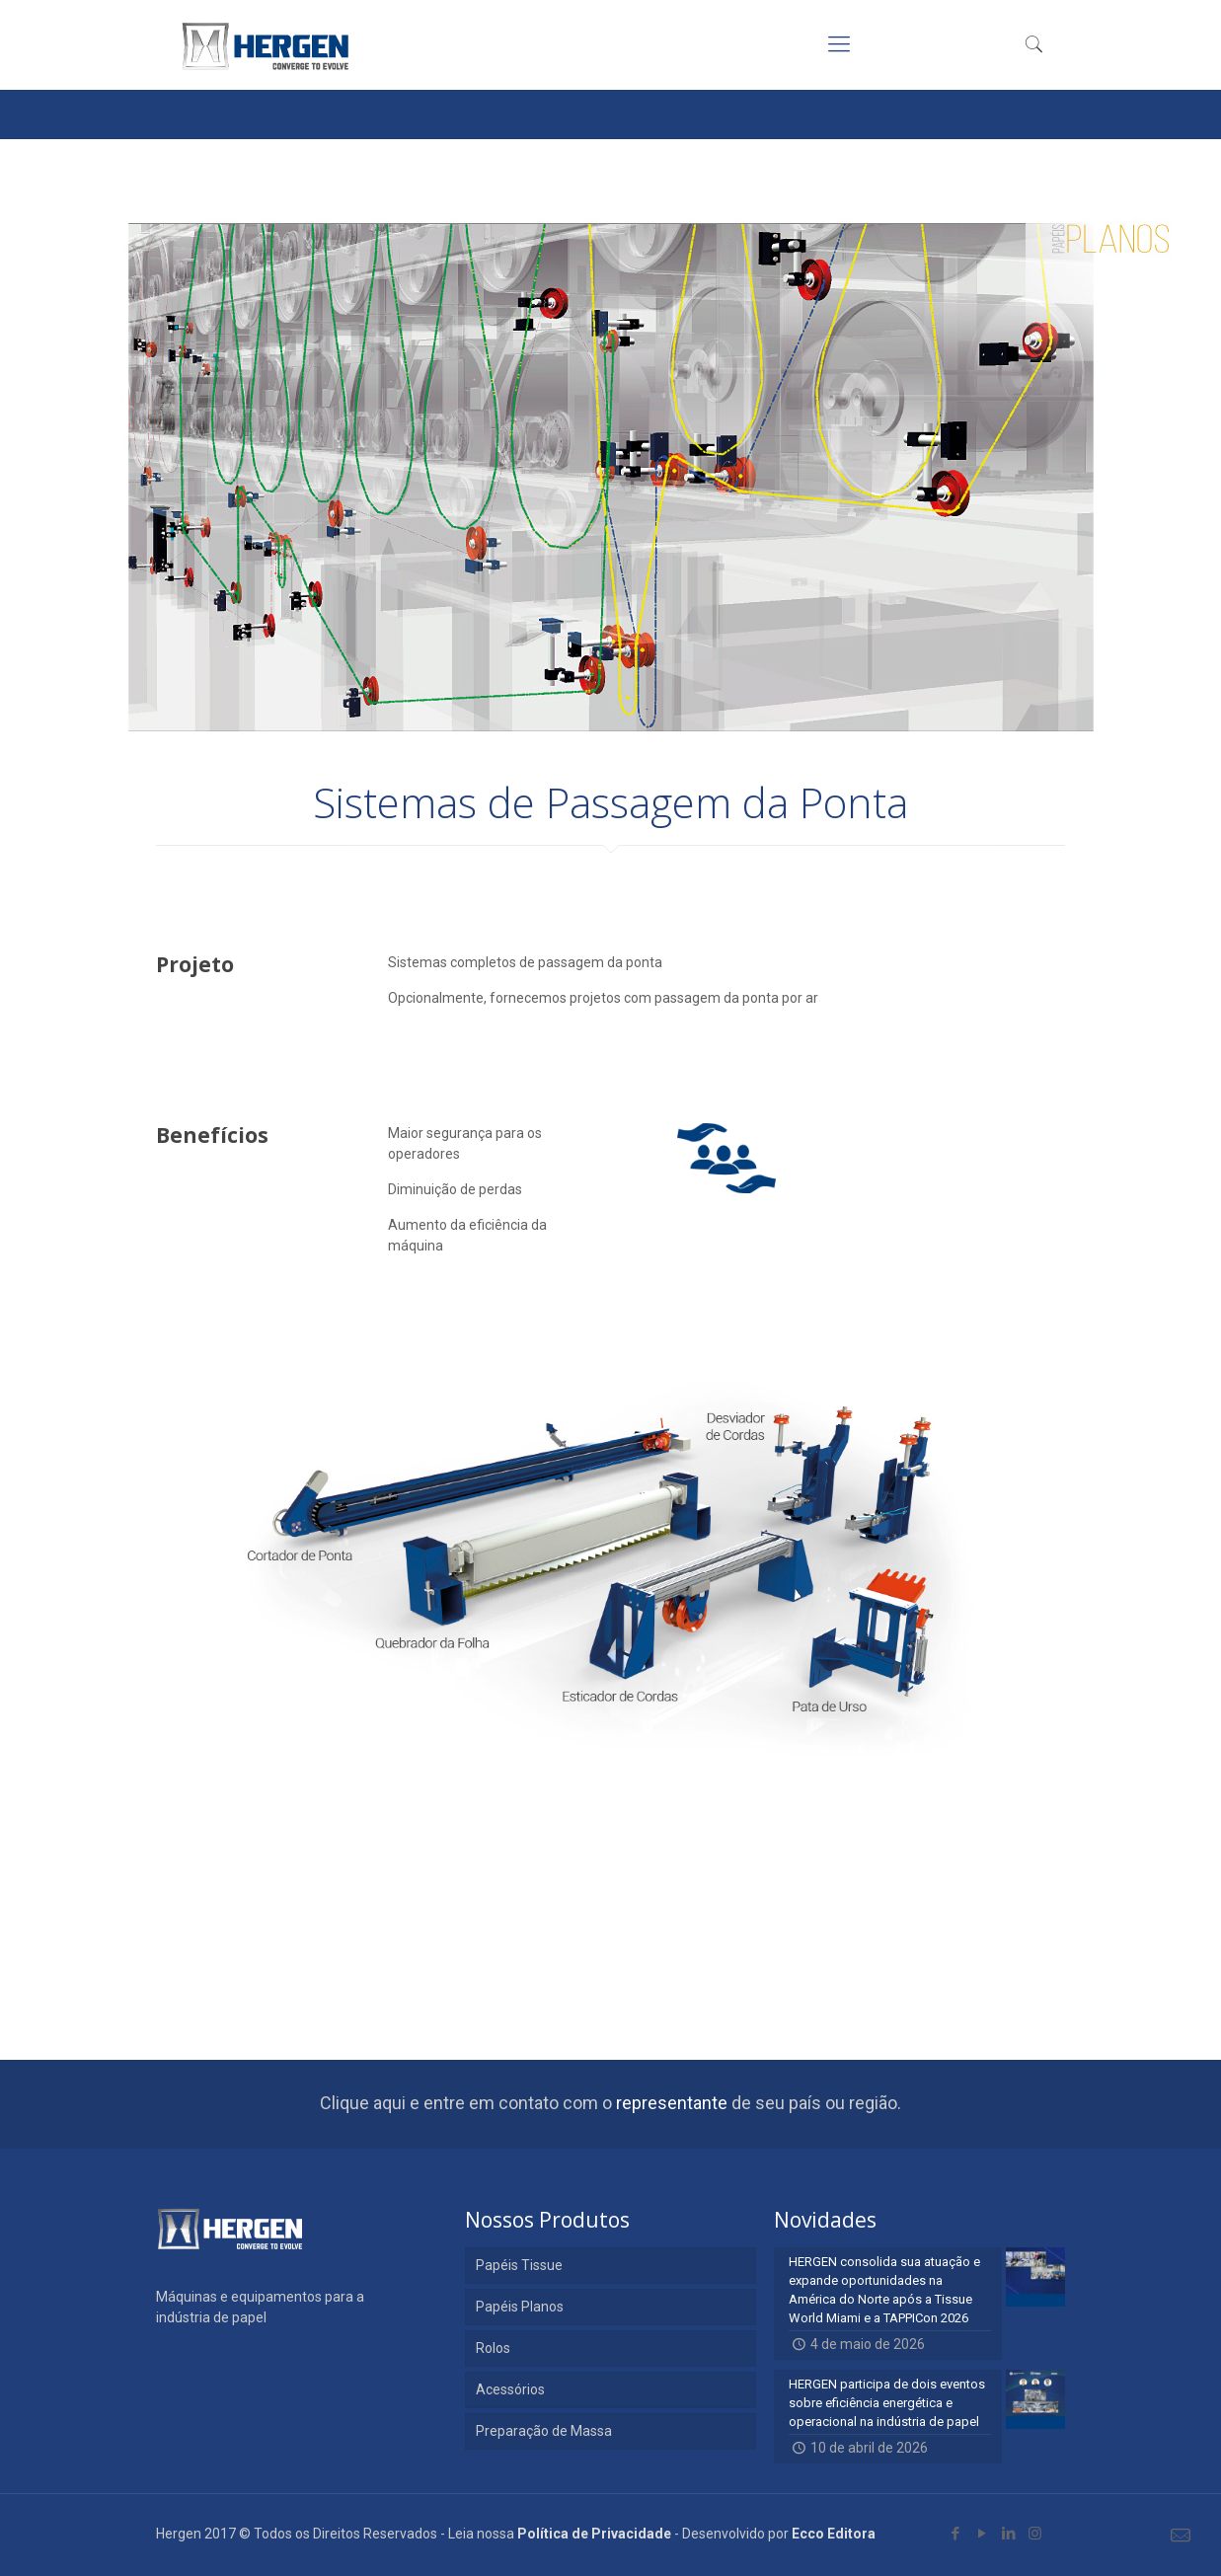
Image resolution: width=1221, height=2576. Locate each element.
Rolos (493, 2348)
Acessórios (510, 2389)
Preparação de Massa (544, 2431)
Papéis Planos (520, 2306)
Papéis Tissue (519, 2265)
